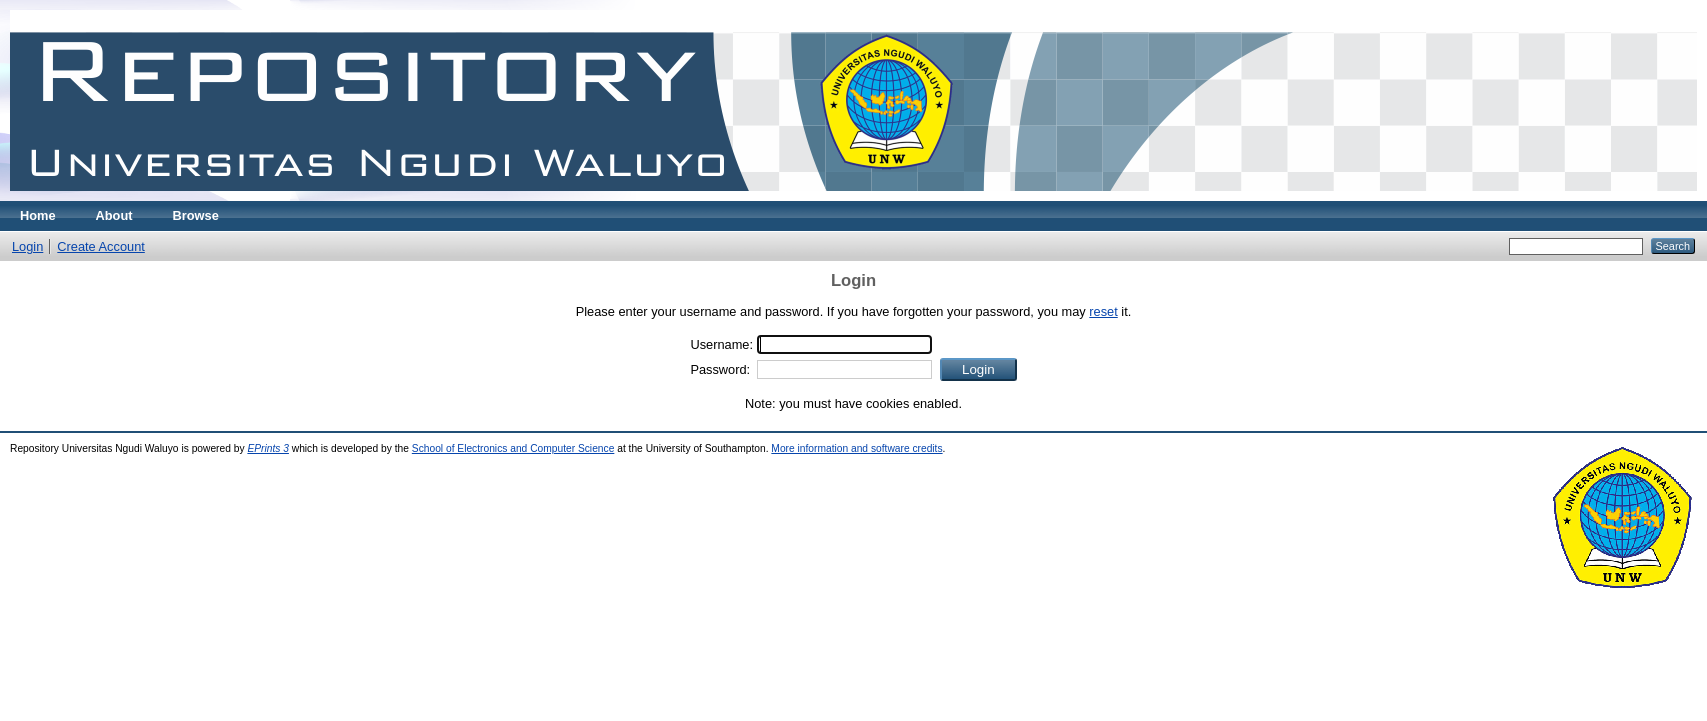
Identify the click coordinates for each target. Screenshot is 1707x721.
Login (27, 246)
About (114, 215)
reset (1103, 311)
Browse (196, 215)
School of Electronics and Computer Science (513, 448)
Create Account (101, 246)
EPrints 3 (268, 448)
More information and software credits (856, 448)
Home (38, 215)
